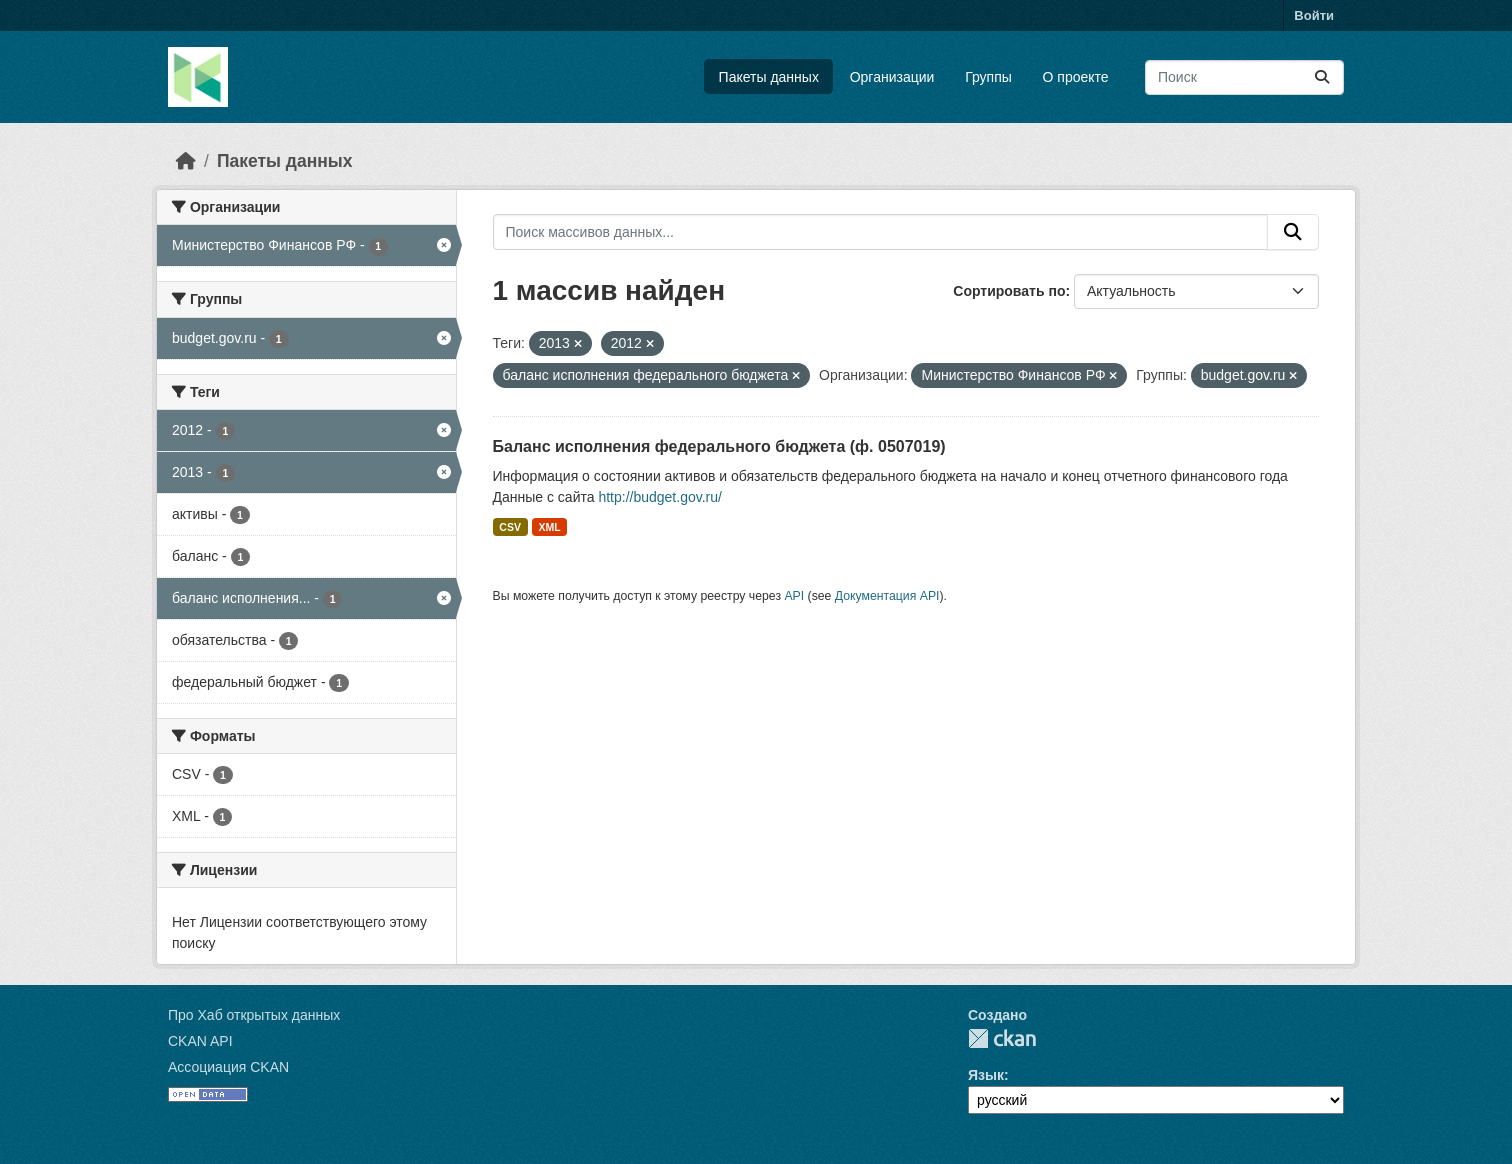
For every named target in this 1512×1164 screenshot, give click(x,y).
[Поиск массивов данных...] (1244, 77)
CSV (510, 527)
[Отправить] (1322, 77)
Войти (1314, 15)
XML (549, 527)
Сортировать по (1009, 291)
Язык (986, 1075)
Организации (892, 77)
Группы (988, 77)
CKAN (1002, 1038)
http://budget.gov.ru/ (660, 497)
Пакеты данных (769, 77)
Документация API (887, 596)
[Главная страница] (186, 161)
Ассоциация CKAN (228, 1067)
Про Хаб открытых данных (254, 1015)
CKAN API (200, 1041)
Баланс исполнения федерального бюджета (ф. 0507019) (719, 446)
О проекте (1076, 77)
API (794, 596)
